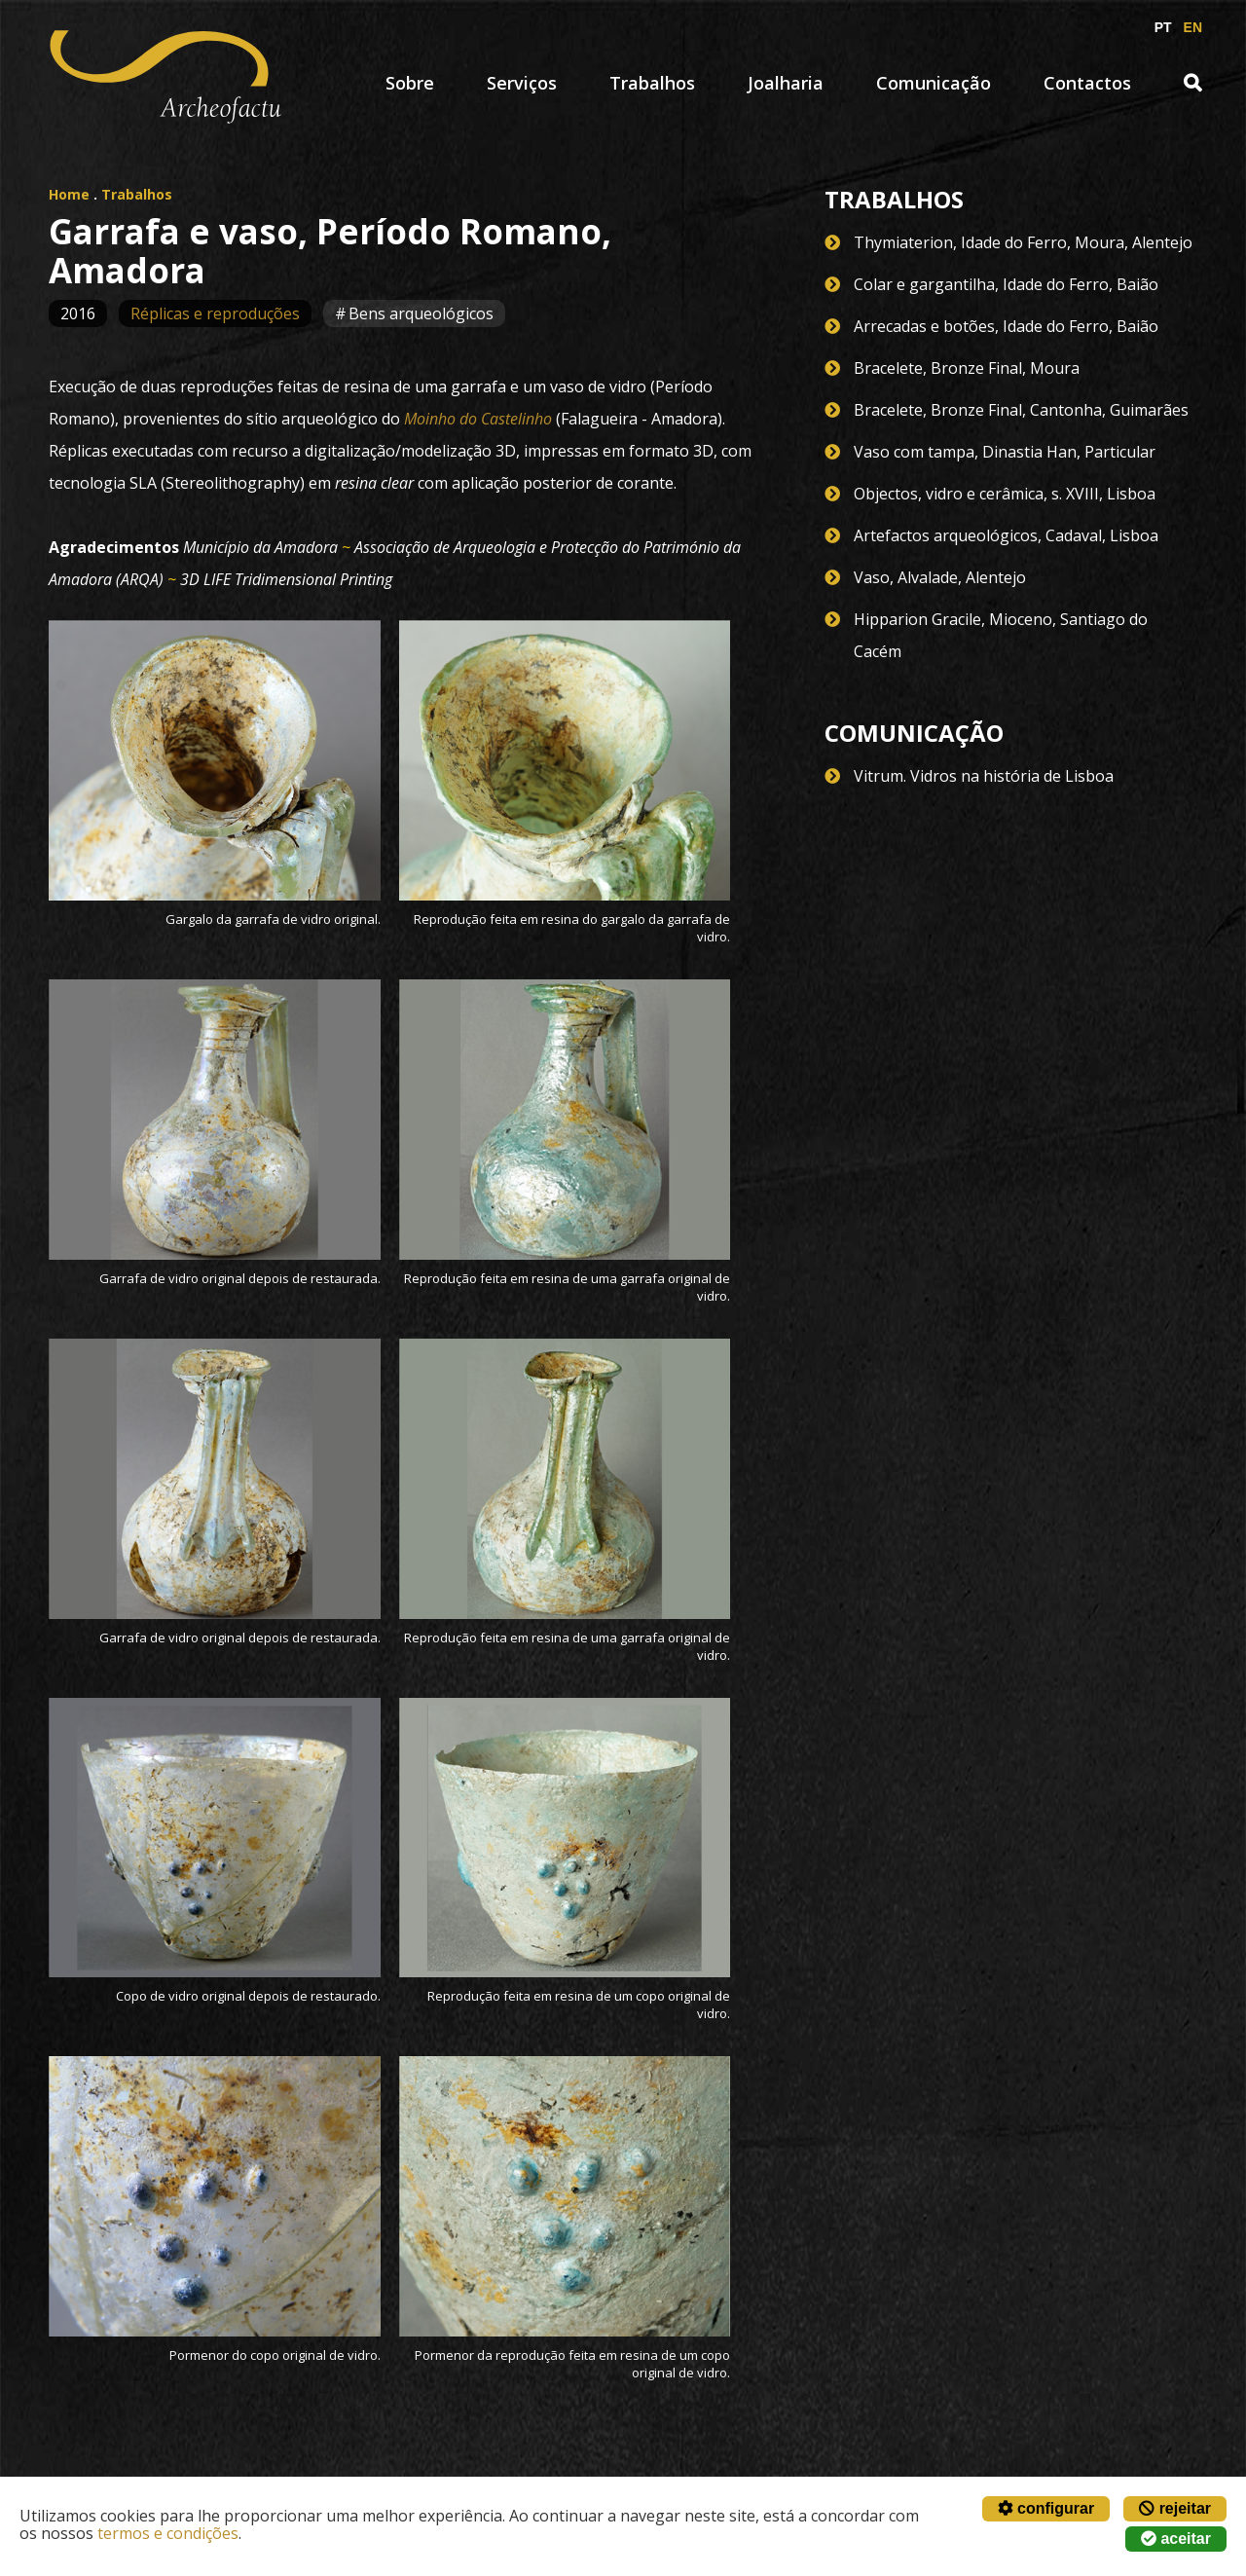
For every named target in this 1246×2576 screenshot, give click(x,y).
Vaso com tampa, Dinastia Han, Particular (1004, 451)
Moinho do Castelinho (478, 418)
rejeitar (1175, 2508)
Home (69, 194)
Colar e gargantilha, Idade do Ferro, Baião (1006, 284)
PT (1163, 27)
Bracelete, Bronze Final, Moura (967, 368)
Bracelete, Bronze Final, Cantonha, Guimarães (1021, 410)
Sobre (409, 82)
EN (1193, 27)
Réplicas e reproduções (215, 313)
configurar (1046, 2508)
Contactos (1087, 82)
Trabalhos (652, 82)
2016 (77, 313)
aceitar (1176, 2538)
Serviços (522, 82)
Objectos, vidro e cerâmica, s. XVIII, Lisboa (1004, 493)
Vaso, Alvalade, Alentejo (940, 577)
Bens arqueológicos (421, 313)
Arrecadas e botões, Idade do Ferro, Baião (1006, 326)
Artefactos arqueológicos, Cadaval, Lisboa (1006, 535)
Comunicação (933, 82)
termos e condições (167, 2533)
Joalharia (786, 82)
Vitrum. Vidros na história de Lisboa (984, 776)
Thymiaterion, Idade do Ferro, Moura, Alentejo (1023, 242)
